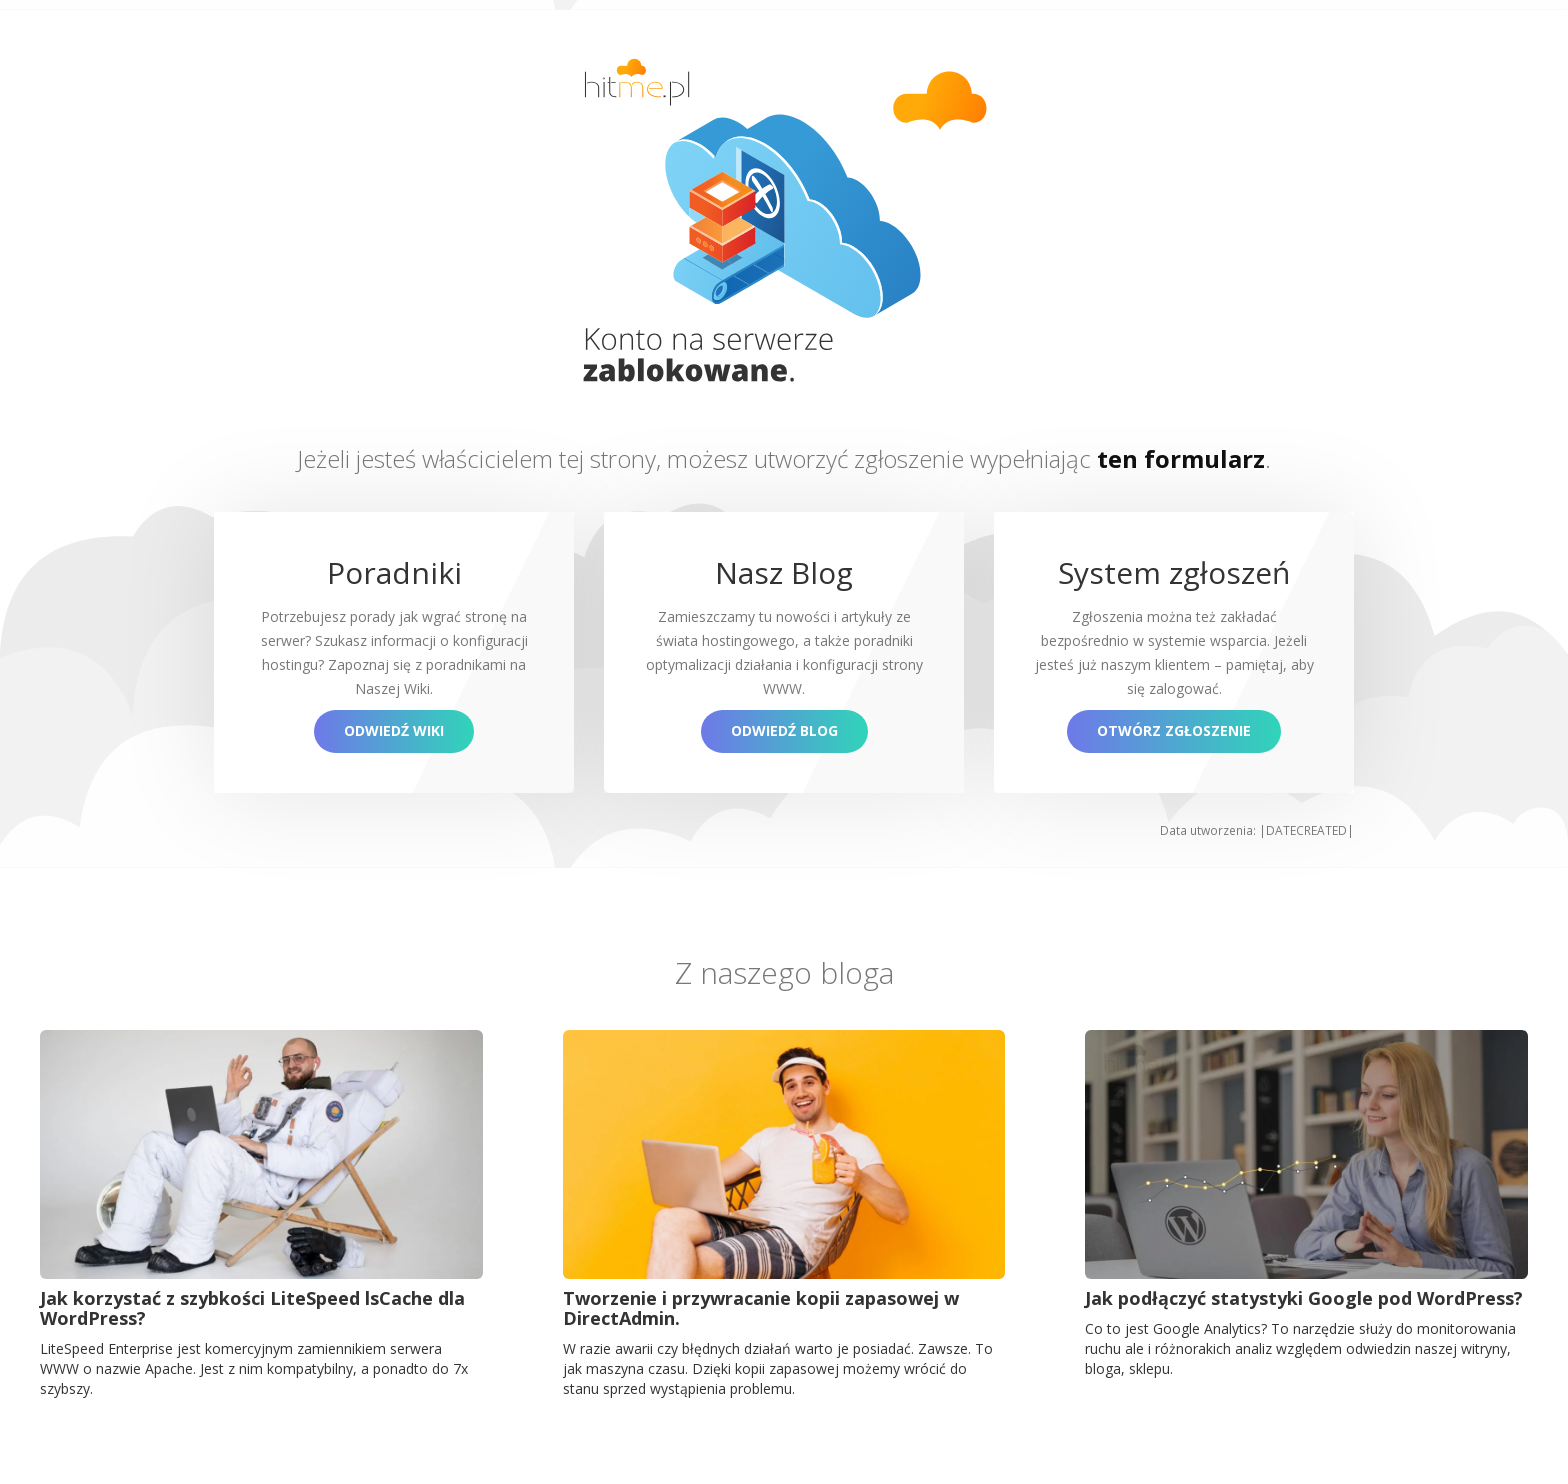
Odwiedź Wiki (394, 730)
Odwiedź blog (784, 730)
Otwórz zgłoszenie (1174, 730)
